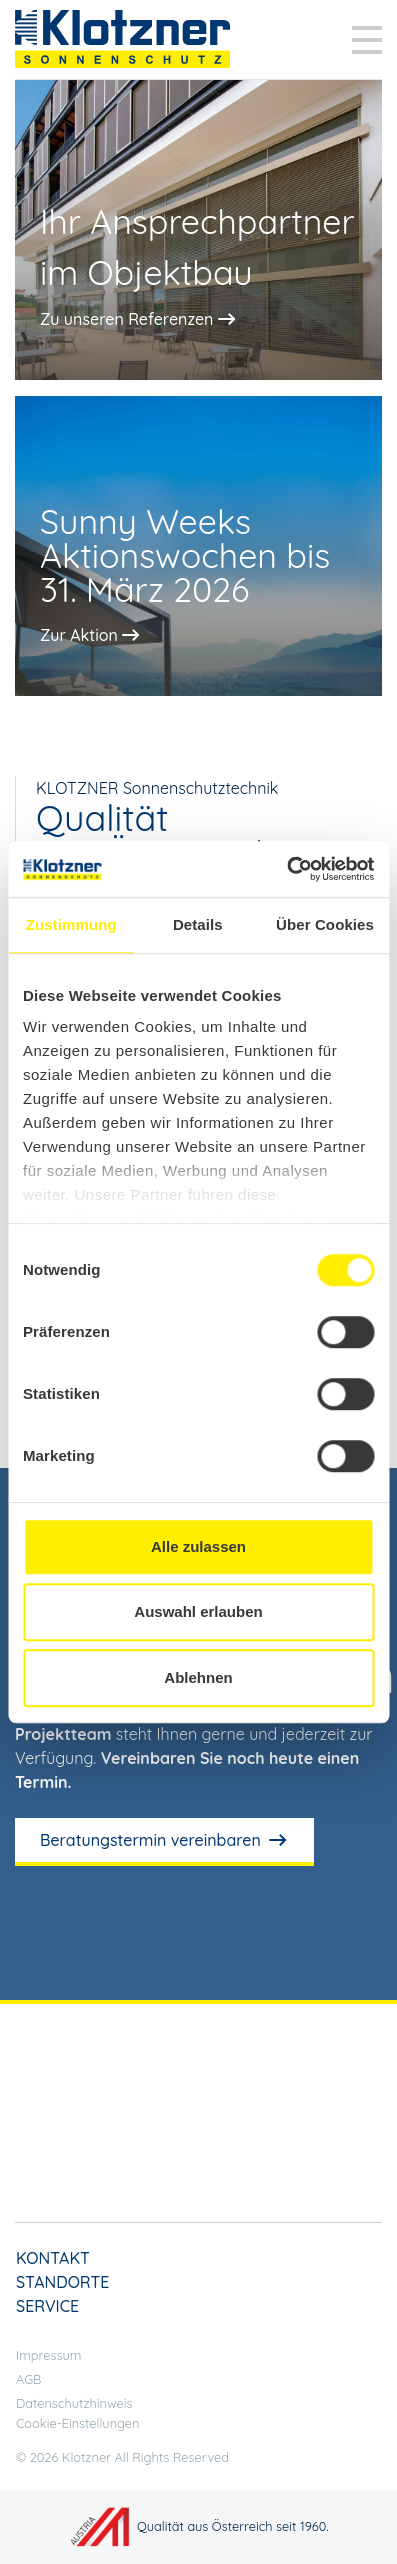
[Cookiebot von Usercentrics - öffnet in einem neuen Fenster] (286, 869)
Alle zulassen (198, 1546)
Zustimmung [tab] (71, 924)
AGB (28, 2379)
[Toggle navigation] (367, 40)
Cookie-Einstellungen (77, 2423)
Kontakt (53, 2258)
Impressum (48, 2355)
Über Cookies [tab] (325, 924)
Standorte (62, 2282)
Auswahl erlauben (198, 1611)
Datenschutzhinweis (74, 2403)
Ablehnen (198, 1677)
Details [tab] (198, 924)
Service (47, 2306)
